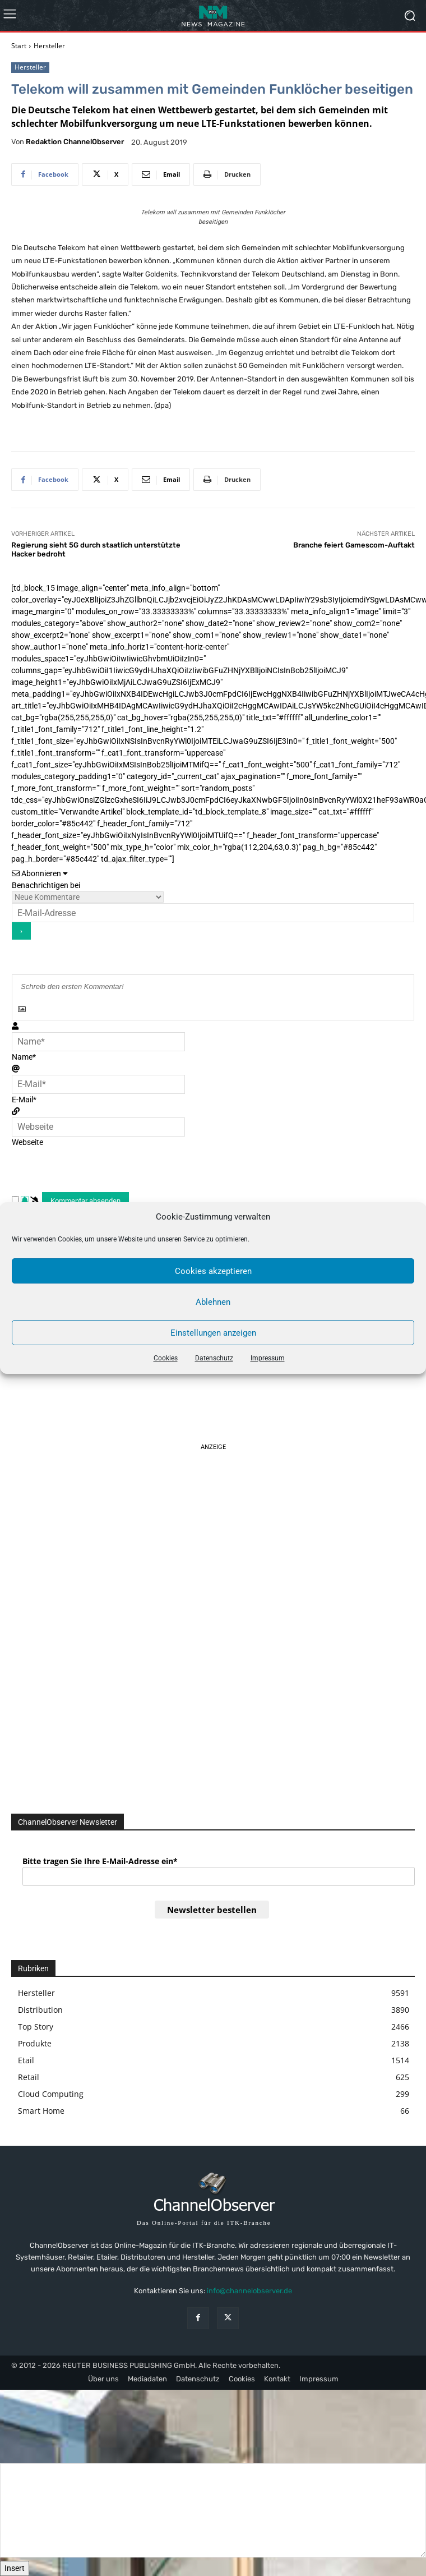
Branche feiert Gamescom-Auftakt (354, 545)
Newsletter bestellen (212, 1909)
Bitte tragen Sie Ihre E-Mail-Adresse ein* (100, 1861)
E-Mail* (24, 1099)
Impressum (268, 1358)
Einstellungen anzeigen (213, 1333)
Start (18, 45)
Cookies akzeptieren (213, 1271)
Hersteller (49, 45)
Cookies (166, 1358)
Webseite (27, 1142)
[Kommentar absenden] (85, 1200)
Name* (24, 1056)
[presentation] (101, 1169)
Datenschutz (214, 1358)
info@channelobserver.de (249, 2291)
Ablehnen (213, 1302)
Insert (14, 2568)
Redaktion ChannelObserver (75, 141)
